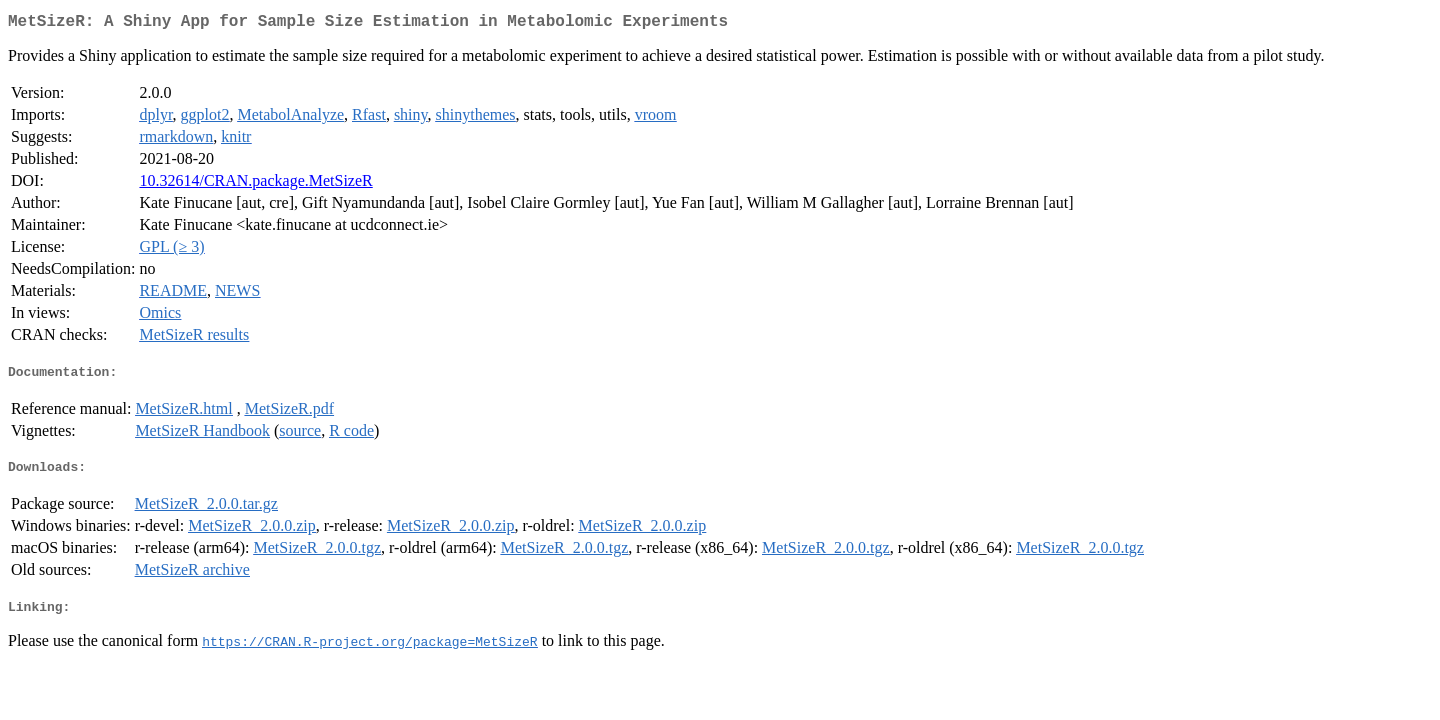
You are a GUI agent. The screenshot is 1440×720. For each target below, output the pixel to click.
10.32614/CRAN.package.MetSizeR (255, 184)
